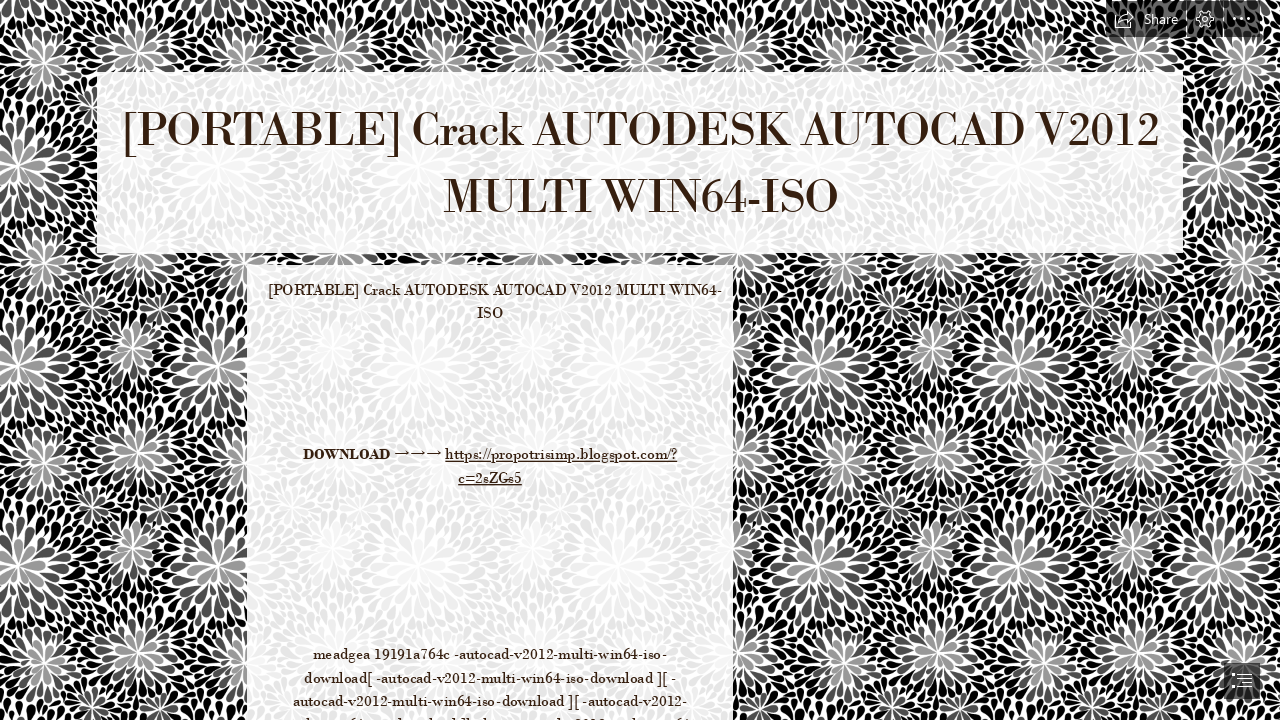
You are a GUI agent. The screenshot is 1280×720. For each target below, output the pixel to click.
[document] (640, 360)
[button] (1146, 19)
